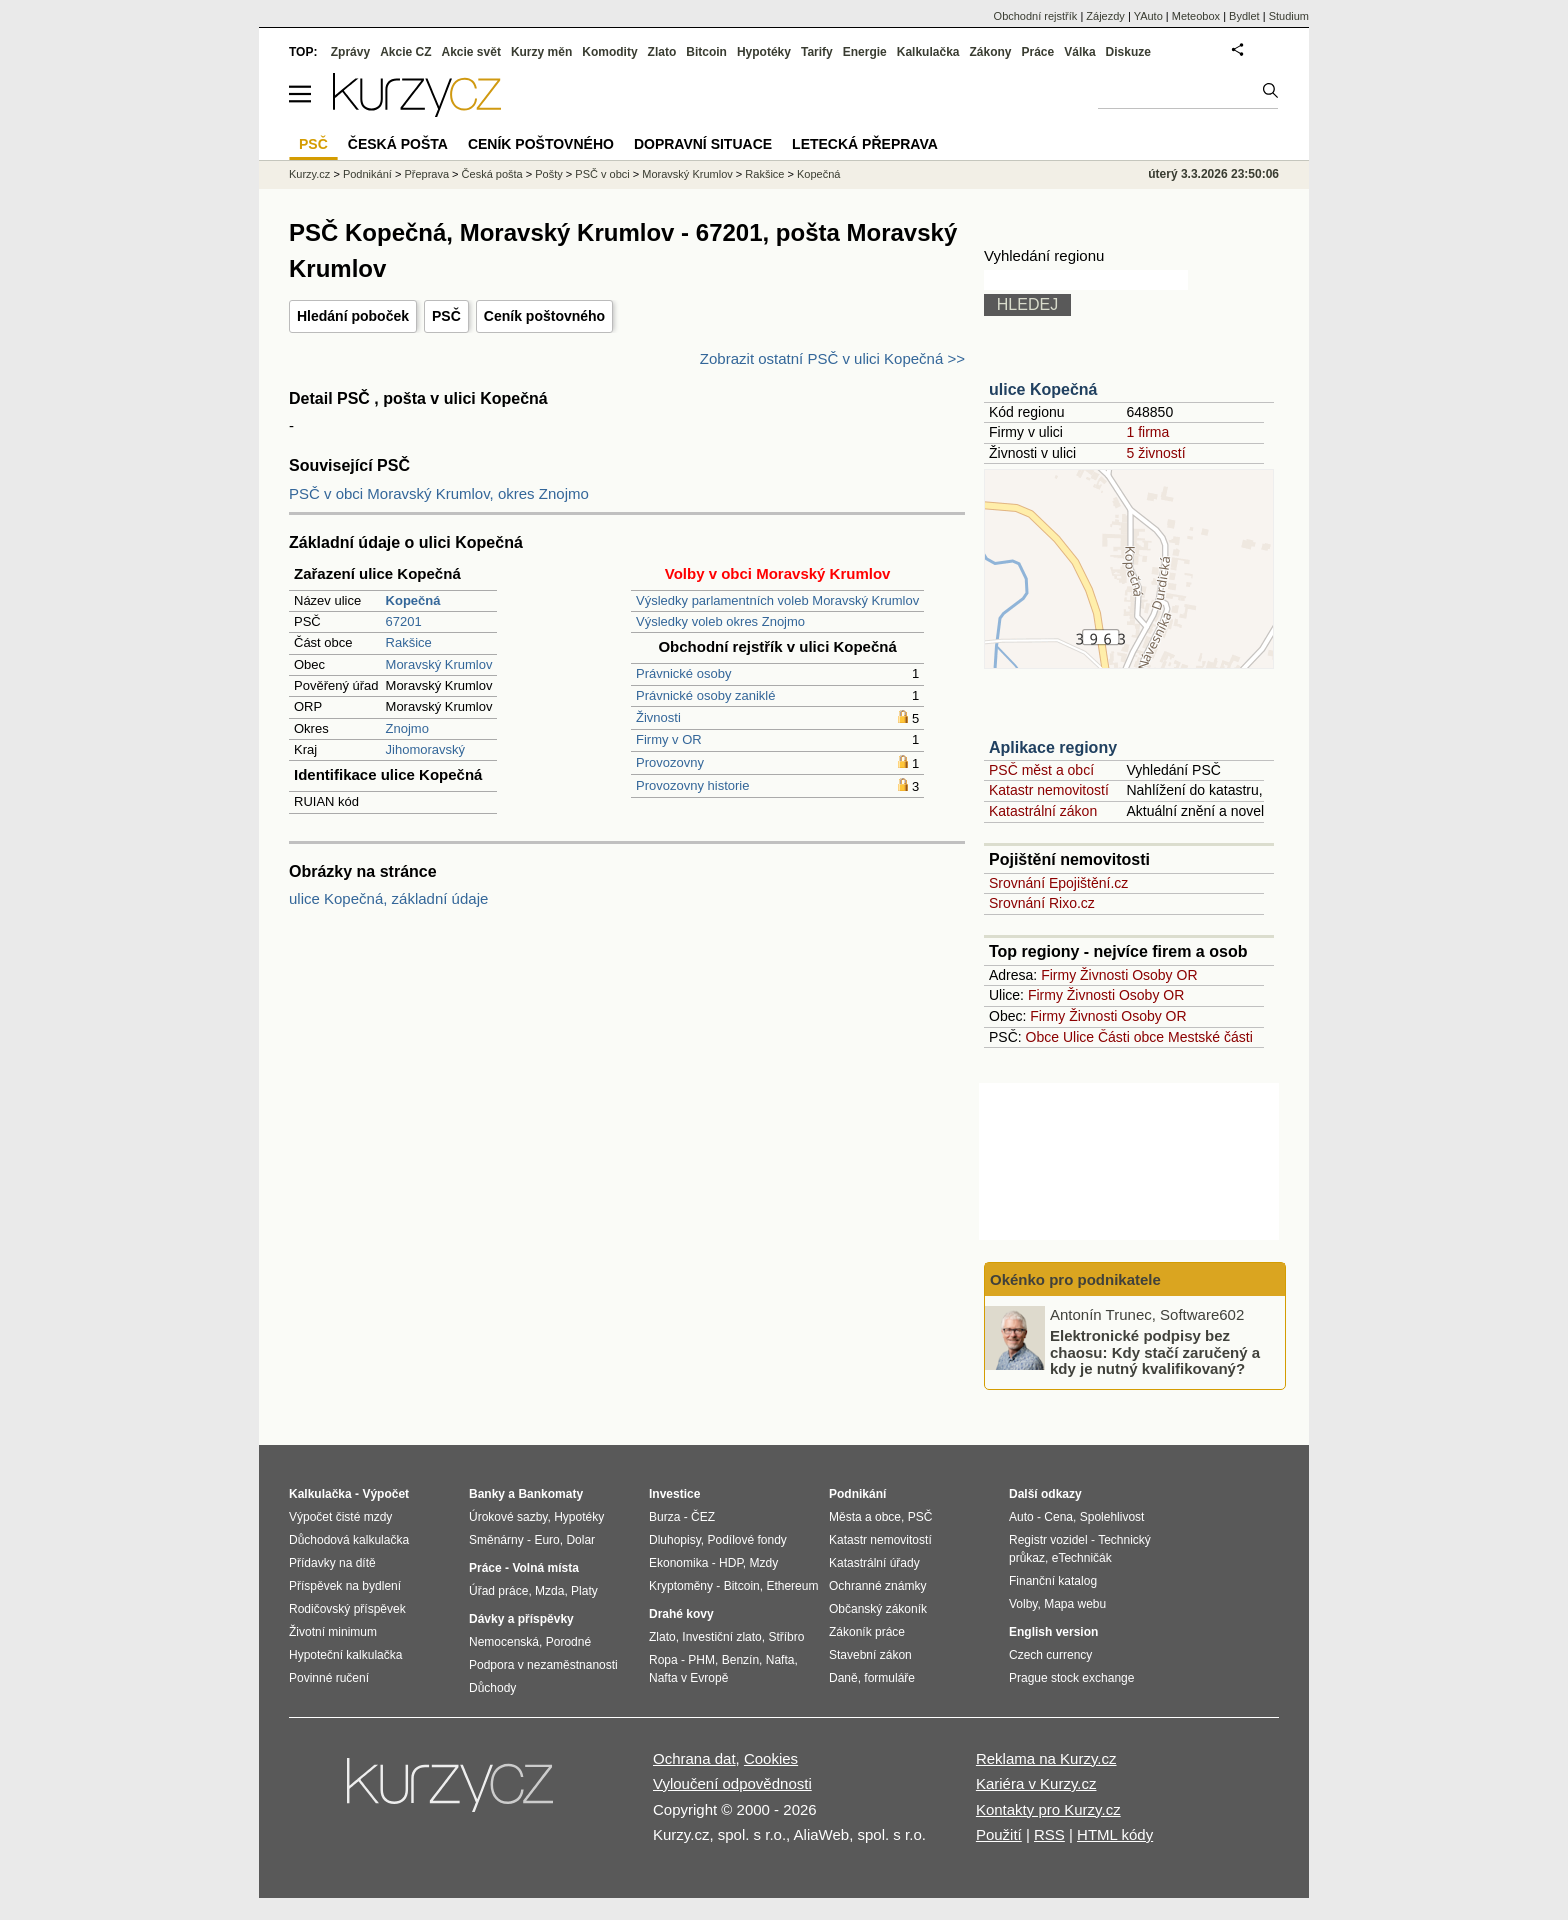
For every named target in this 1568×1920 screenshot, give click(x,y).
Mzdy (764, 1563)
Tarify (817, 52)
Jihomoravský (425, 749)
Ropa (663, 1660)
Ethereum (792, 1586)
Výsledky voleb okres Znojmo (720, 621)
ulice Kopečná (1043, 389)
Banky (487, 1494)
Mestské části (1210, 1037)
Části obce (1131, 1037)
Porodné (568, 1642)
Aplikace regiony (1053, 747)
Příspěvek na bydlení (345, 1586)
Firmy (1058, 975)
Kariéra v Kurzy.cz (1036, 1783)
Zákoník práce (867, 1632)
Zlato (662, 52)
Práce (1038, 52)
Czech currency (1050, 1655)
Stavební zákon (870, 1655)
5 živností (1155, 453)
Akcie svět (471, 52)
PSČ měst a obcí (1041, 770)
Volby (1023, 1604)
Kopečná (818, 174)
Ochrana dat (694, 1758)
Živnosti (658, 717)
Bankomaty (550, 1494)
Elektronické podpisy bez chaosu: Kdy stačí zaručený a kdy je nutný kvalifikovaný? (1155, 1352)
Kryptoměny (681, 1586)
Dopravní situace (703, 144)
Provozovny (670, 762)
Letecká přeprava (865, 144)
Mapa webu (1075, 1604)
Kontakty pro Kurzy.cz (1048, 1809)
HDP (731, 1563)
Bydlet (1244, 16)
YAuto (1148, 16)
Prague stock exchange (1071, 1678)
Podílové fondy (746, 1540)
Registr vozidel (1048, 1540)
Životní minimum (333, 1632)
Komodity (609, 52)
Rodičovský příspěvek (347, 1609)
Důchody (492, 1688)
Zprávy (350, 52)
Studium (1289, 16)
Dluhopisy (675, 1540)
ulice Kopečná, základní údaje (388, 898)
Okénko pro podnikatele (1075, 1279)
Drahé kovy (681, 1614)
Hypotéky (764, 52)
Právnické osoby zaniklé (705, 695)
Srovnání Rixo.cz (1042, 903)
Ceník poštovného (544, 316)
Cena (1058, 1517)
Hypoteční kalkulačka (345, 1655)
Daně (843, 1678)
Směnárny (496, 1540)
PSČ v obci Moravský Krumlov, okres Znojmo (439, 493)
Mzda (549, 1591)
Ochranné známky (877, 1586)
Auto (1021, 1517)
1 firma (1147, 432)
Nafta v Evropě (688, 1678)
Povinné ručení (329, 1678)
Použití (999, 1834)
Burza (664, 1517)
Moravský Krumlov (439, 664)
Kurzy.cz (309, 174)
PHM (701, 1660)
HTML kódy (1115, 1834)
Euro (546, 1540)
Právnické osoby (683, 673)
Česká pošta (492, 174)
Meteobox (1196, 16)
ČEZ (703, 1517)
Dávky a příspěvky (521, 1619)
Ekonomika (678, 1563)
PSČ (446, 316)
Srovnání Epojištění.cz (1058, 883)
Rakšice (409, 642)
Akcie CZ (405, 52)
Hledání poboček (353, 316)
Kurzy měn (541, 52)
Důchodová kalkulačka (349, 1540)
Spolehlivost (1112, 1517)
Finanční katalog (1053, 1581)
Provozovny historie (692, 785)
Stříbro (786, 1637)
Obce (1042, 1037)
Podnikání (367, 174)
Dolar (580, 1540)
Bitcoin (706, 52)
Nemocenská (504, 1642)
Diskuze (1128, 52)
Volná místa (545, 1568)
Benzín (740, 1660)
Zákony (990, 52)
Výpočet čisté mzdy (340, 1517)
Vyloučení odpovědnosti (732, 1783)
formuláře (889, 1678)
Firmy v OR (669, 739)
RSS (1049, 1834)
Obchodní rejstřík (1036, 16)
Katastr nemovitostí (1049, 790)
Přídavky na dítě (332, 1563)
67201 (404, 621)
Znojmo (407, 728)
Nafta (780, 1660)
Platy (584, 1591)
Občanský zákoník (878, 1609)
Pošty (549, 174)
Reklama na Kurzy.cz (1046, 1758)
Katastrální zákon (1043, 811)
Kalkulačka (928, 52)
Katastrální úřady (874, 1563)
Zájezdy (1105, 16)
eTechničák (1082, 1558)
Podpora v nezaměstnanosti (543, 1665)
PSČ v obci (602, 174)
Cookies (771, 1758)
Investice (674, 1494)
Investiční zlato (721, 1637)
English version (1053, 1632)
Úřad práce (498, 1591)
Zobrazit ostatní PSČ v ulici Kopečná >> (832, 358)
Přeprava (426, 174)
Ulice (1078, 1037)
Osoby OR (1164, 975)
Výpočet (385, 1494)
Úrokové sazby (508, 1517)
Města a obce (865, 1517)
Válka (1079, 52)
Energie (865, 52)
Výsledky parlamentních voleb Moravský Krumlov (777, 600)
